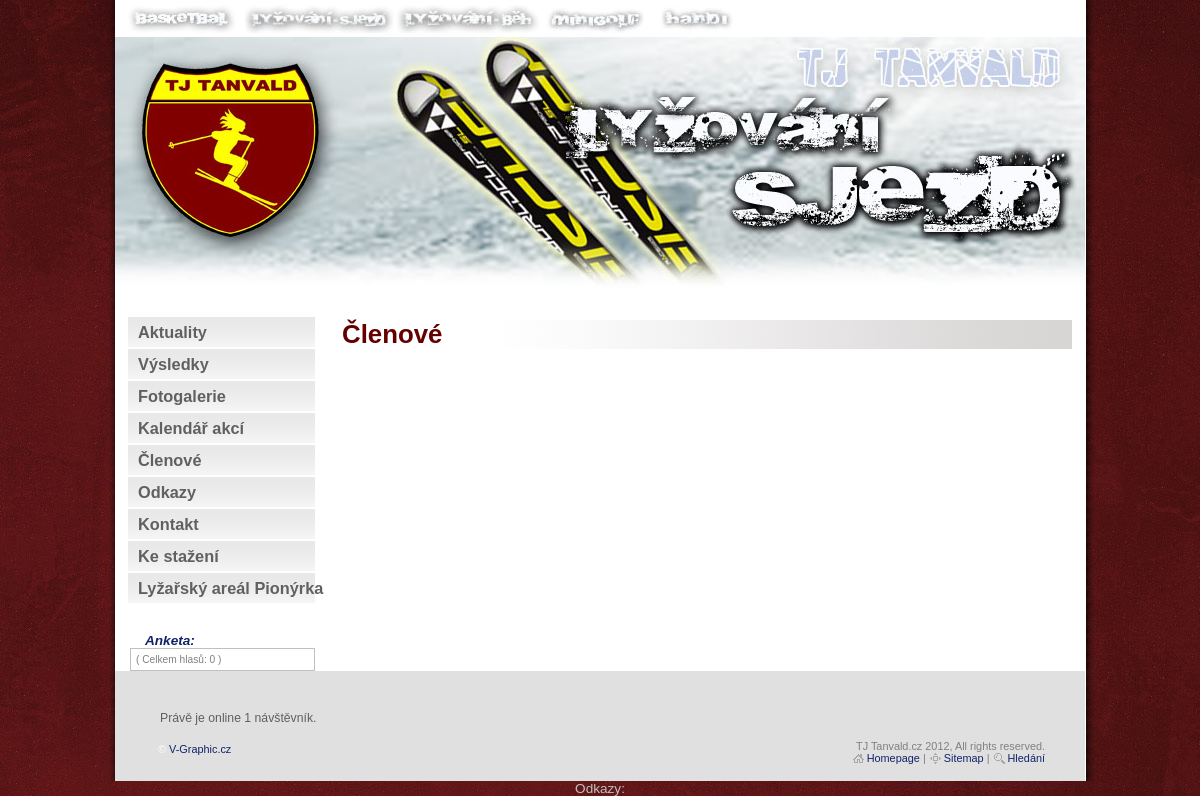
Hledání (1026, 758)
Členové (169, 460)
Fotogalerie (182, 396)
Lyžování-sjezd (320, 26)
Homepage (893, 758)
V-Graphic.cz (200, 749)
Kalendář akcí (191, 428)
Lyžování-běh (470, 26)
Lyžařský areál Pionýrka (230, 588)
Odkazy (167, 492)
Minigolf (595, 26)
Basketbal (185, 26)
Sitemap (964, 758)
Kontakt (168, 524)
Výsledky (173, 364)
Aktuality (172, 332)
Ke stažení (178, 556)
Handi (695, 26)
